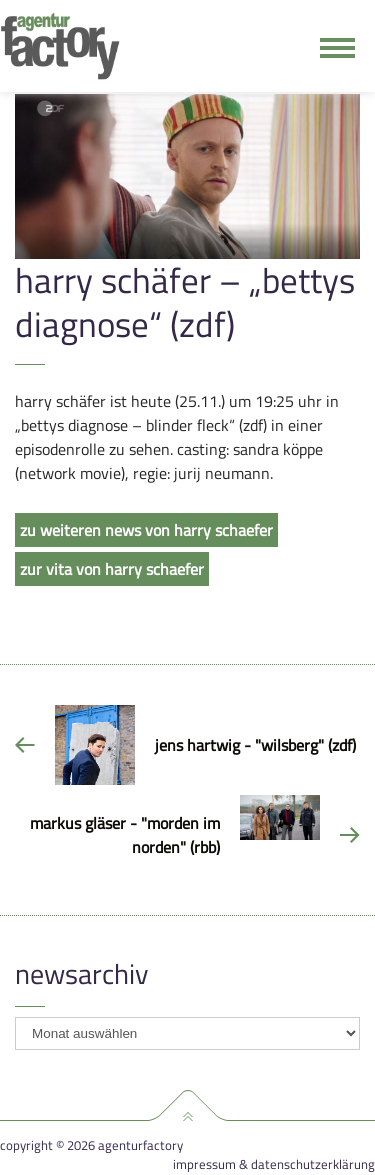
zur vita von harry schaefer (112, 569)
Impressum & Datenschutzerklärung (274, 1164)
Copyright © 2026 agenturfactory (91, 1145)
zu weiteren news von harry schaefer (146, 530)
